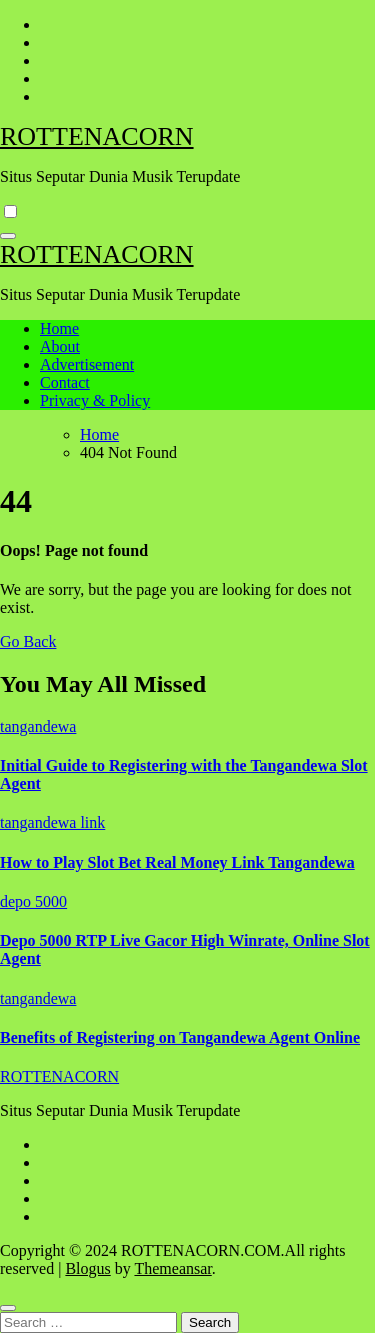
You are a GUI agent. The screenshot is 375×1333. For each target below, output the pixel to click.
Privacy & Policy (95, 400)
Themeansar (172, 1268)
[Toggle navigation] (8, 236)
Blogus (87, 1268)
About (60, 346)
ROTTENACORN (97, 136)
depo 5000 (33, 901)
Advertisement (87, 364)
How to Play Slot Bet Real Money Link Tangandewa (177, 862)
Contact (65, 382)
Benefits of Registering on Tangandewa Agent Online (180, 1037)
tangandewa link (52, 822)
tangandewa (38, 726)
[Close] (8, 1308)
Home (59, 328)
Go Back (28, 641)
